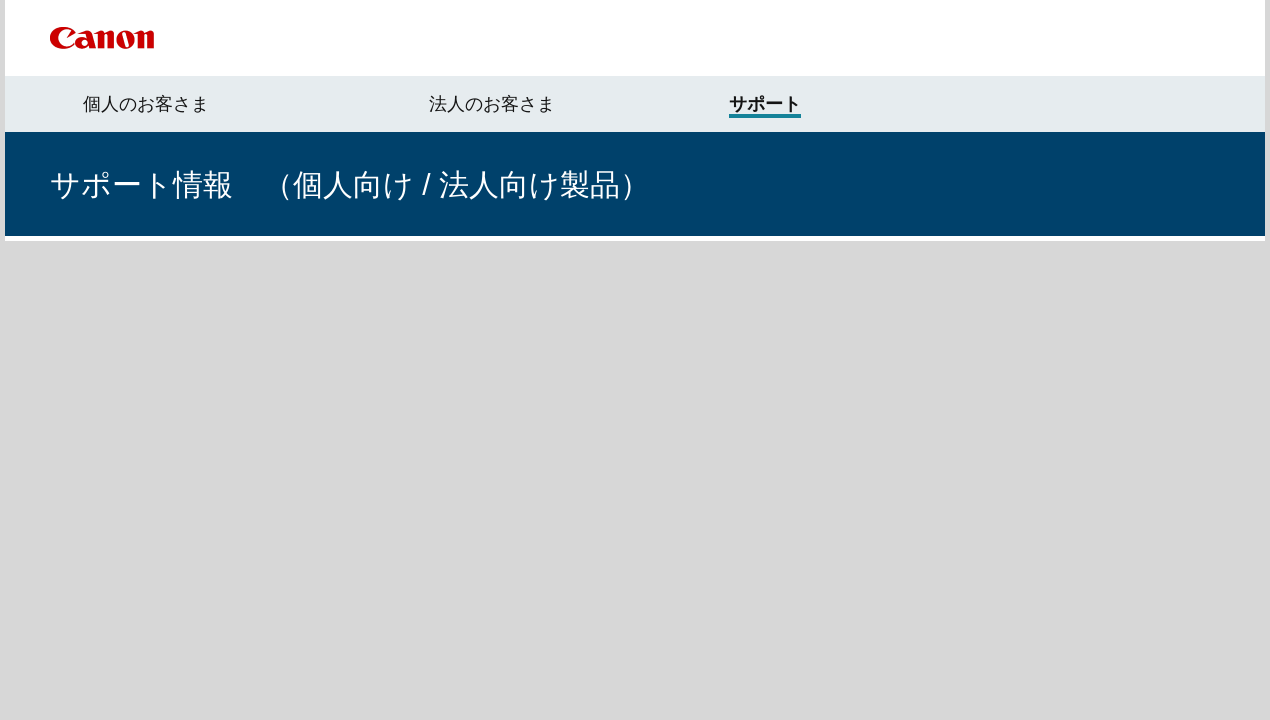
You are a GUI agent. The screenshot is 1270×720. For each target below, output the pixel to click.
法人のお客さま (492, 104)
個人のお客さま (146, 104)
